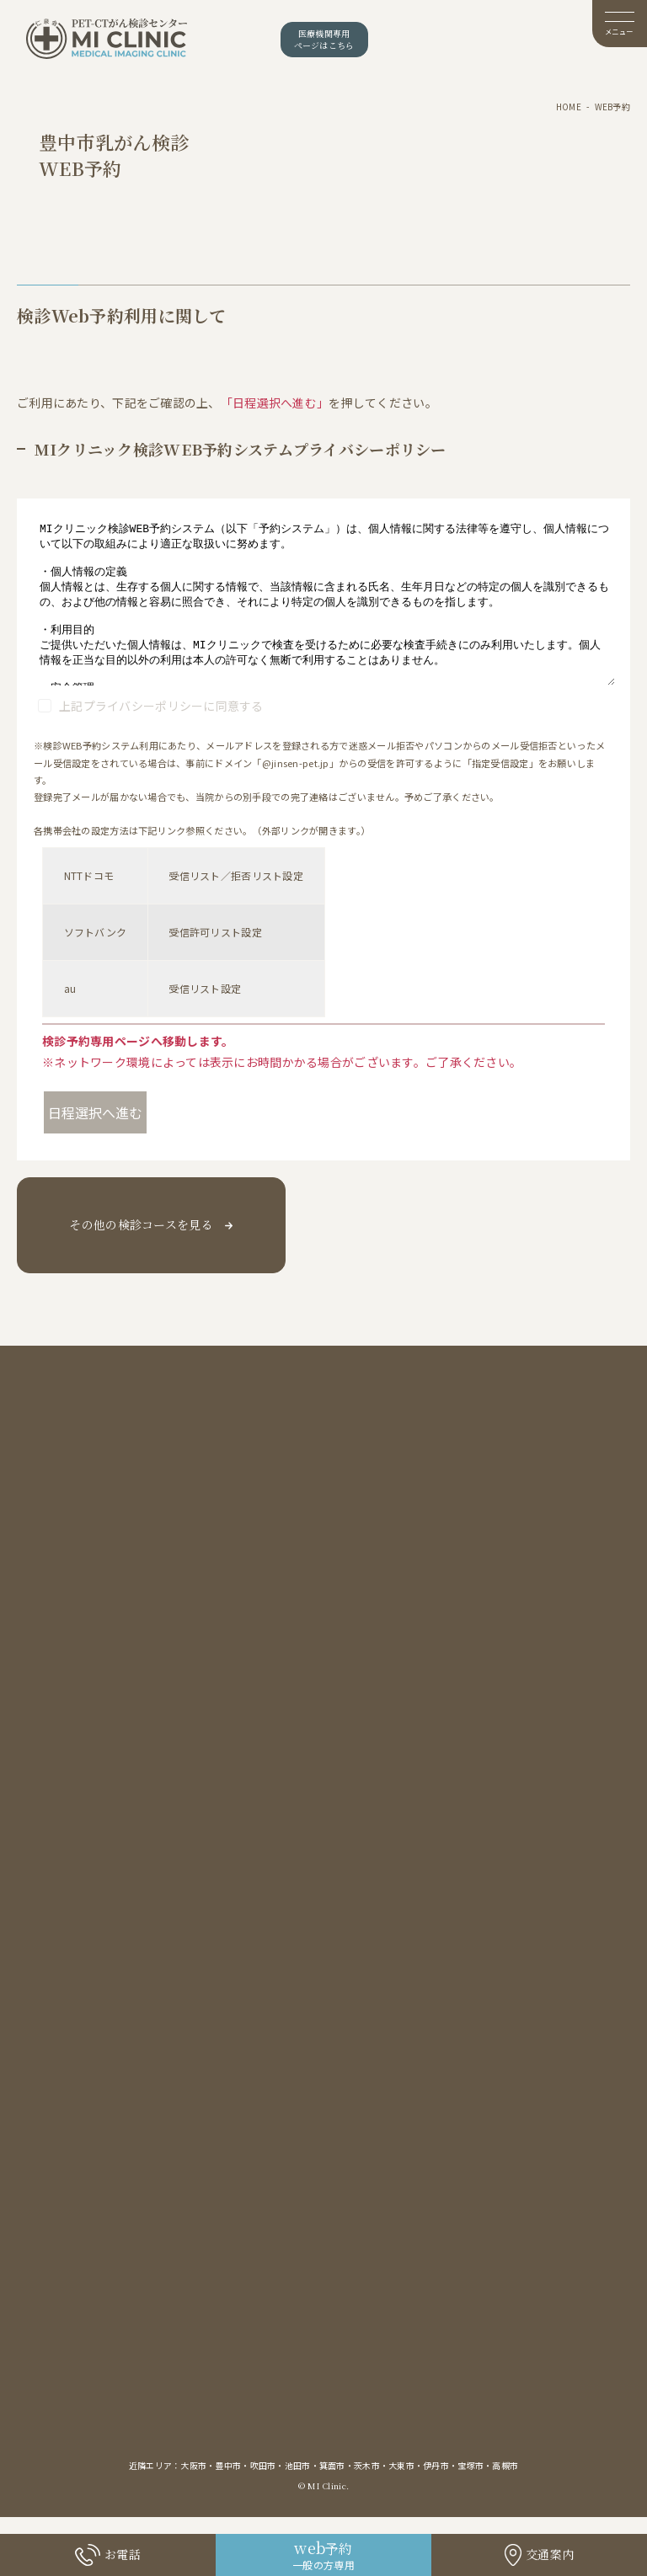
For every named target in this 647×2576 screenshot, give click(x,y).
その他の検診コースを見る (140, 1224)
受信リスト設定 (204, 988)
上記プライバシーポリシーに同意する (161, 705)
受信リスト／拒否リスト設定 (235, 875)
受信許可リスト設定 (215, 932)
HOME (568, 106)
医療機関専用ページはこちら (324, 39)
